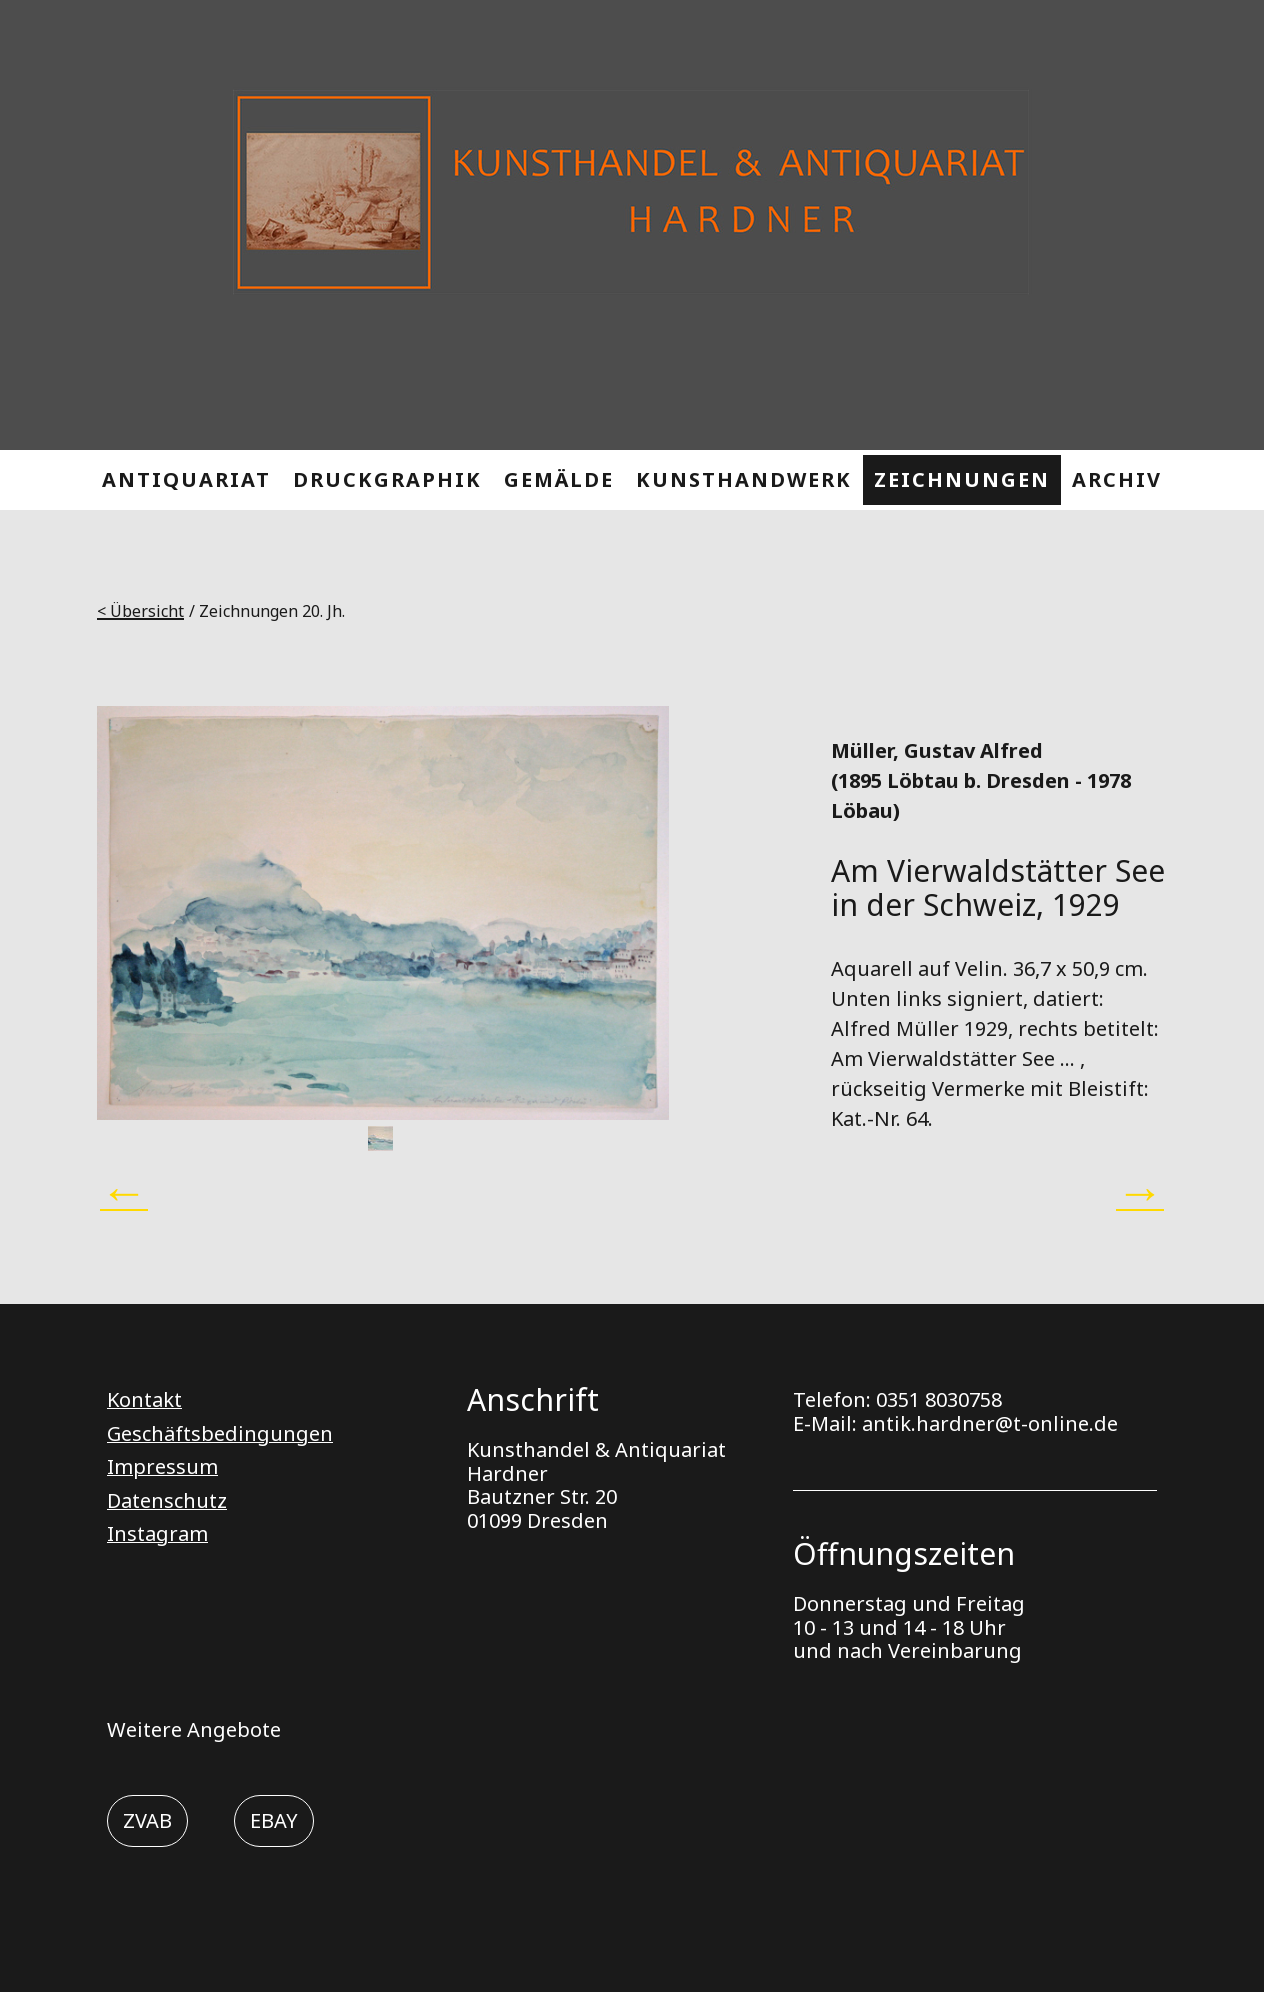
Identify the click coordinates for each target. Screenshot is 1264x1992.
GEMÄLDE (559, 479)
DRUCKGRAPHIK (387, 479)
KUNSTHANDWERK (744, 479)
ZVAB (147, 1820)
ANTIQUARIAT (186, 479)
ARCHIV (1117, 479)
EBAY (274, 1820)
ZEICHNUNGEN (962, 479)
